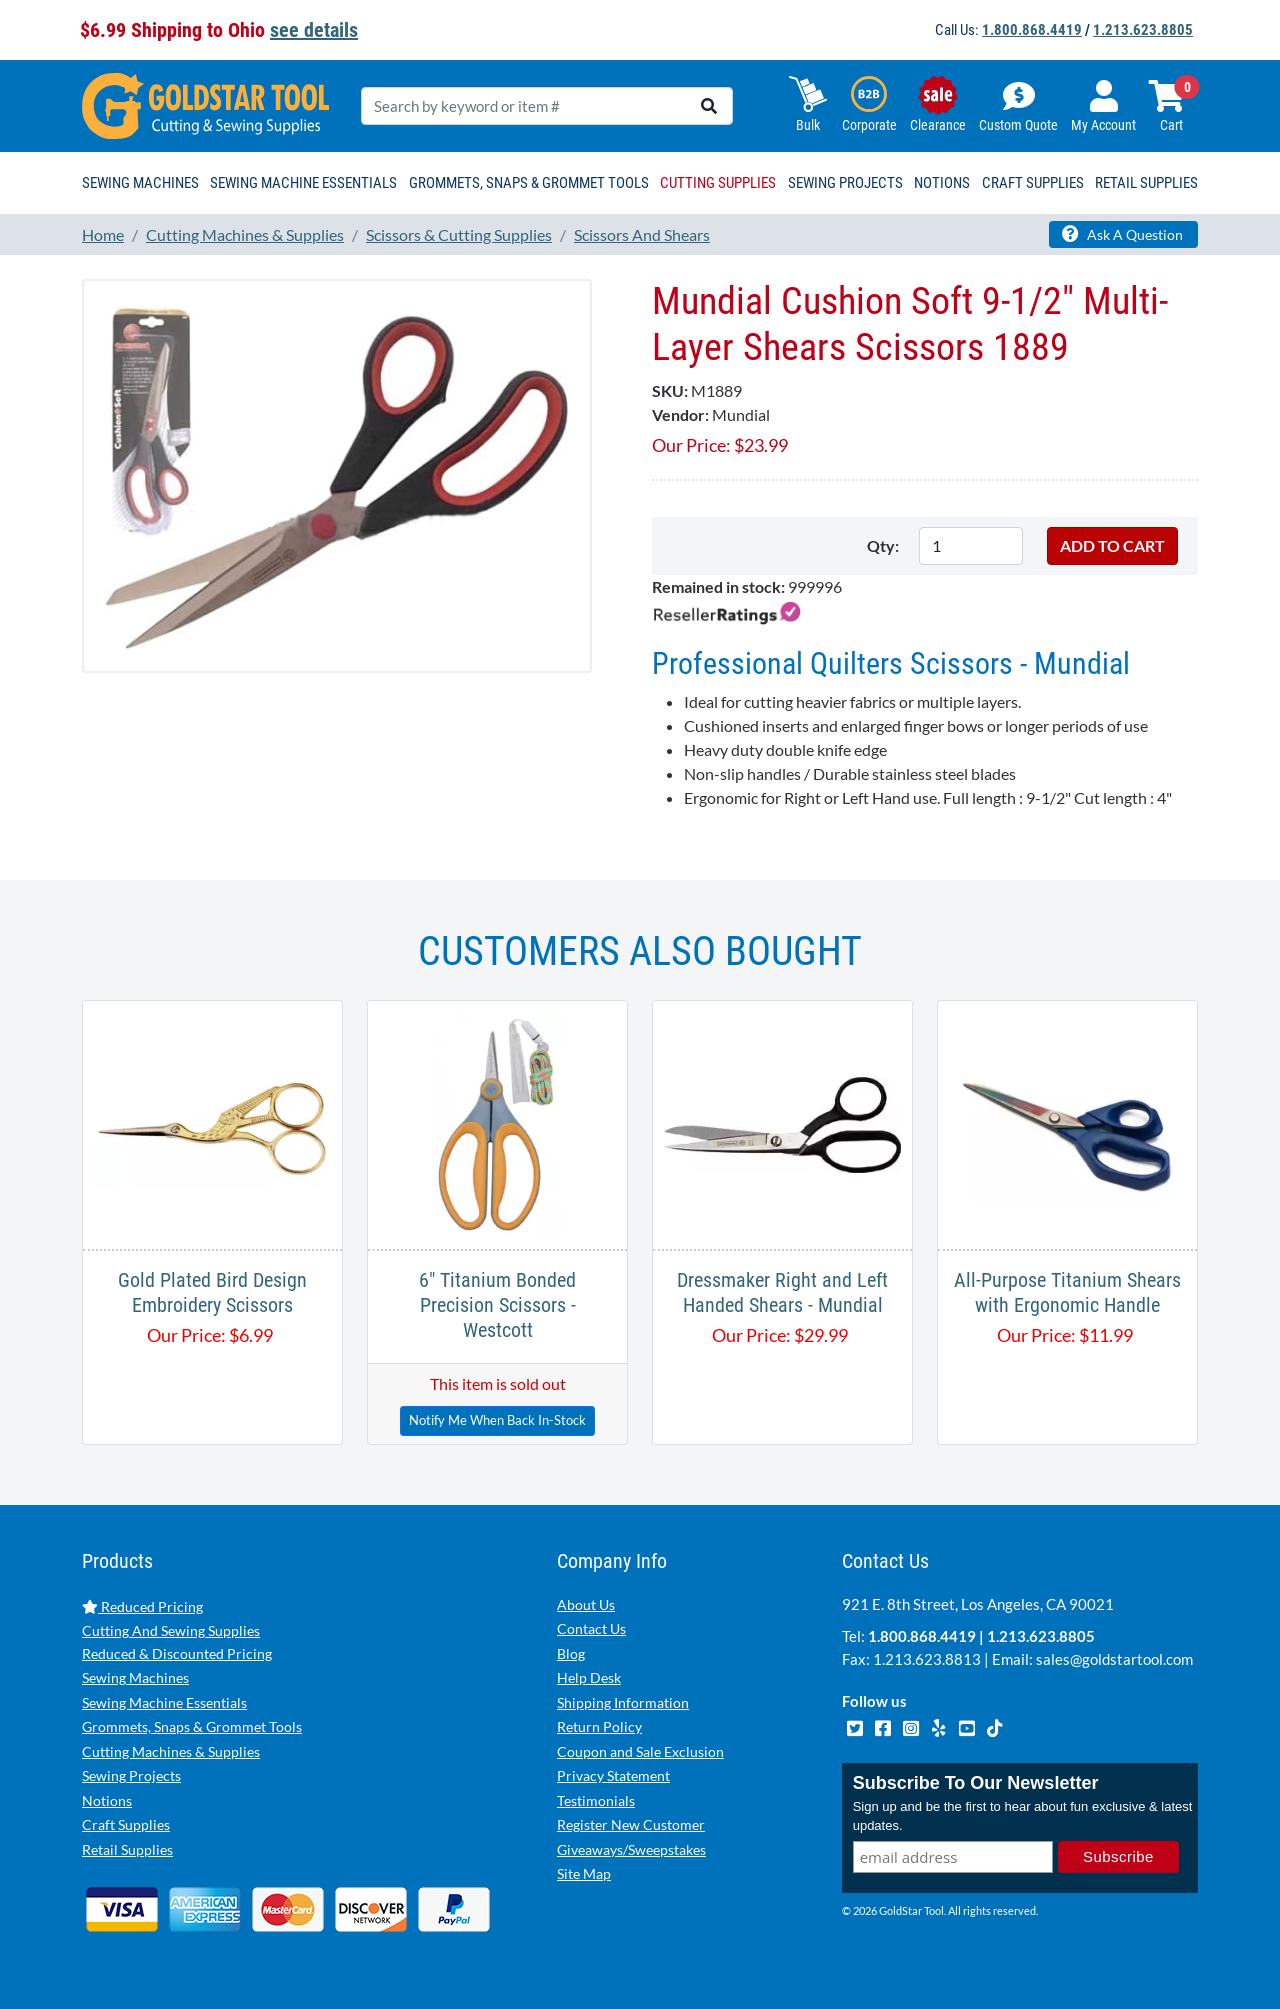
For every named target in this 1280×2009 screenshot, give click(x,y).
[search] (709, 106)
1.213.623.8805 (1143, 30)
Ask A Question (1122, 234)
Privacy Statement (613, 1775)
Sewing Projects (131, 1775)
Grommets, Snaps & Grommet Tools (192, 1726)
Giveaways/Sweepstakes (631, 1849)
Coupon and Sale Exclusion (640, 1751)
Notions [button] (942, 183)
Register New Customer (631, 1824)
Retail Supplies (127, 1849)
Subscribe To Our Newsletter (976, 1783)
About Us (586, 1604)
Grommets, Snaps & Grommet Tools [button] (529, 183)
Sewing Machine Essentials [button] (303, 183)
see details (314, 30)
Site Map (584, 1873)
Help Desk (589, 1677)
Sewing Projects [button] (845, 183)
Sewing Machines (135, 1677)
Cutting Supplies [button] (718, 183)
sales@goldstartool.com (1114, 1659)
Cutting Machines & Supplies (171, 1751)
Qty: (883, 545)
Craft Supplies (126, 1824)
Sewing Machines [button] (140, 183)
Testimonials (596, 1800)
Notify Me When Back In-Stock (497, 1420)
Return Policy (599, 1726)
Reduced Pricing (142, 1606)
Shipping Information (623, 1702)
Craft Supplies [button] (1033, 183)
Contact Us (591, 1628)
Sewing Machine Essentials (164, 1702)
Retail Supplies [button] (1146, 183)
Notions (107, 1800)
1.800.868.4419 (1032, 30)
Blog (571, 1653)
